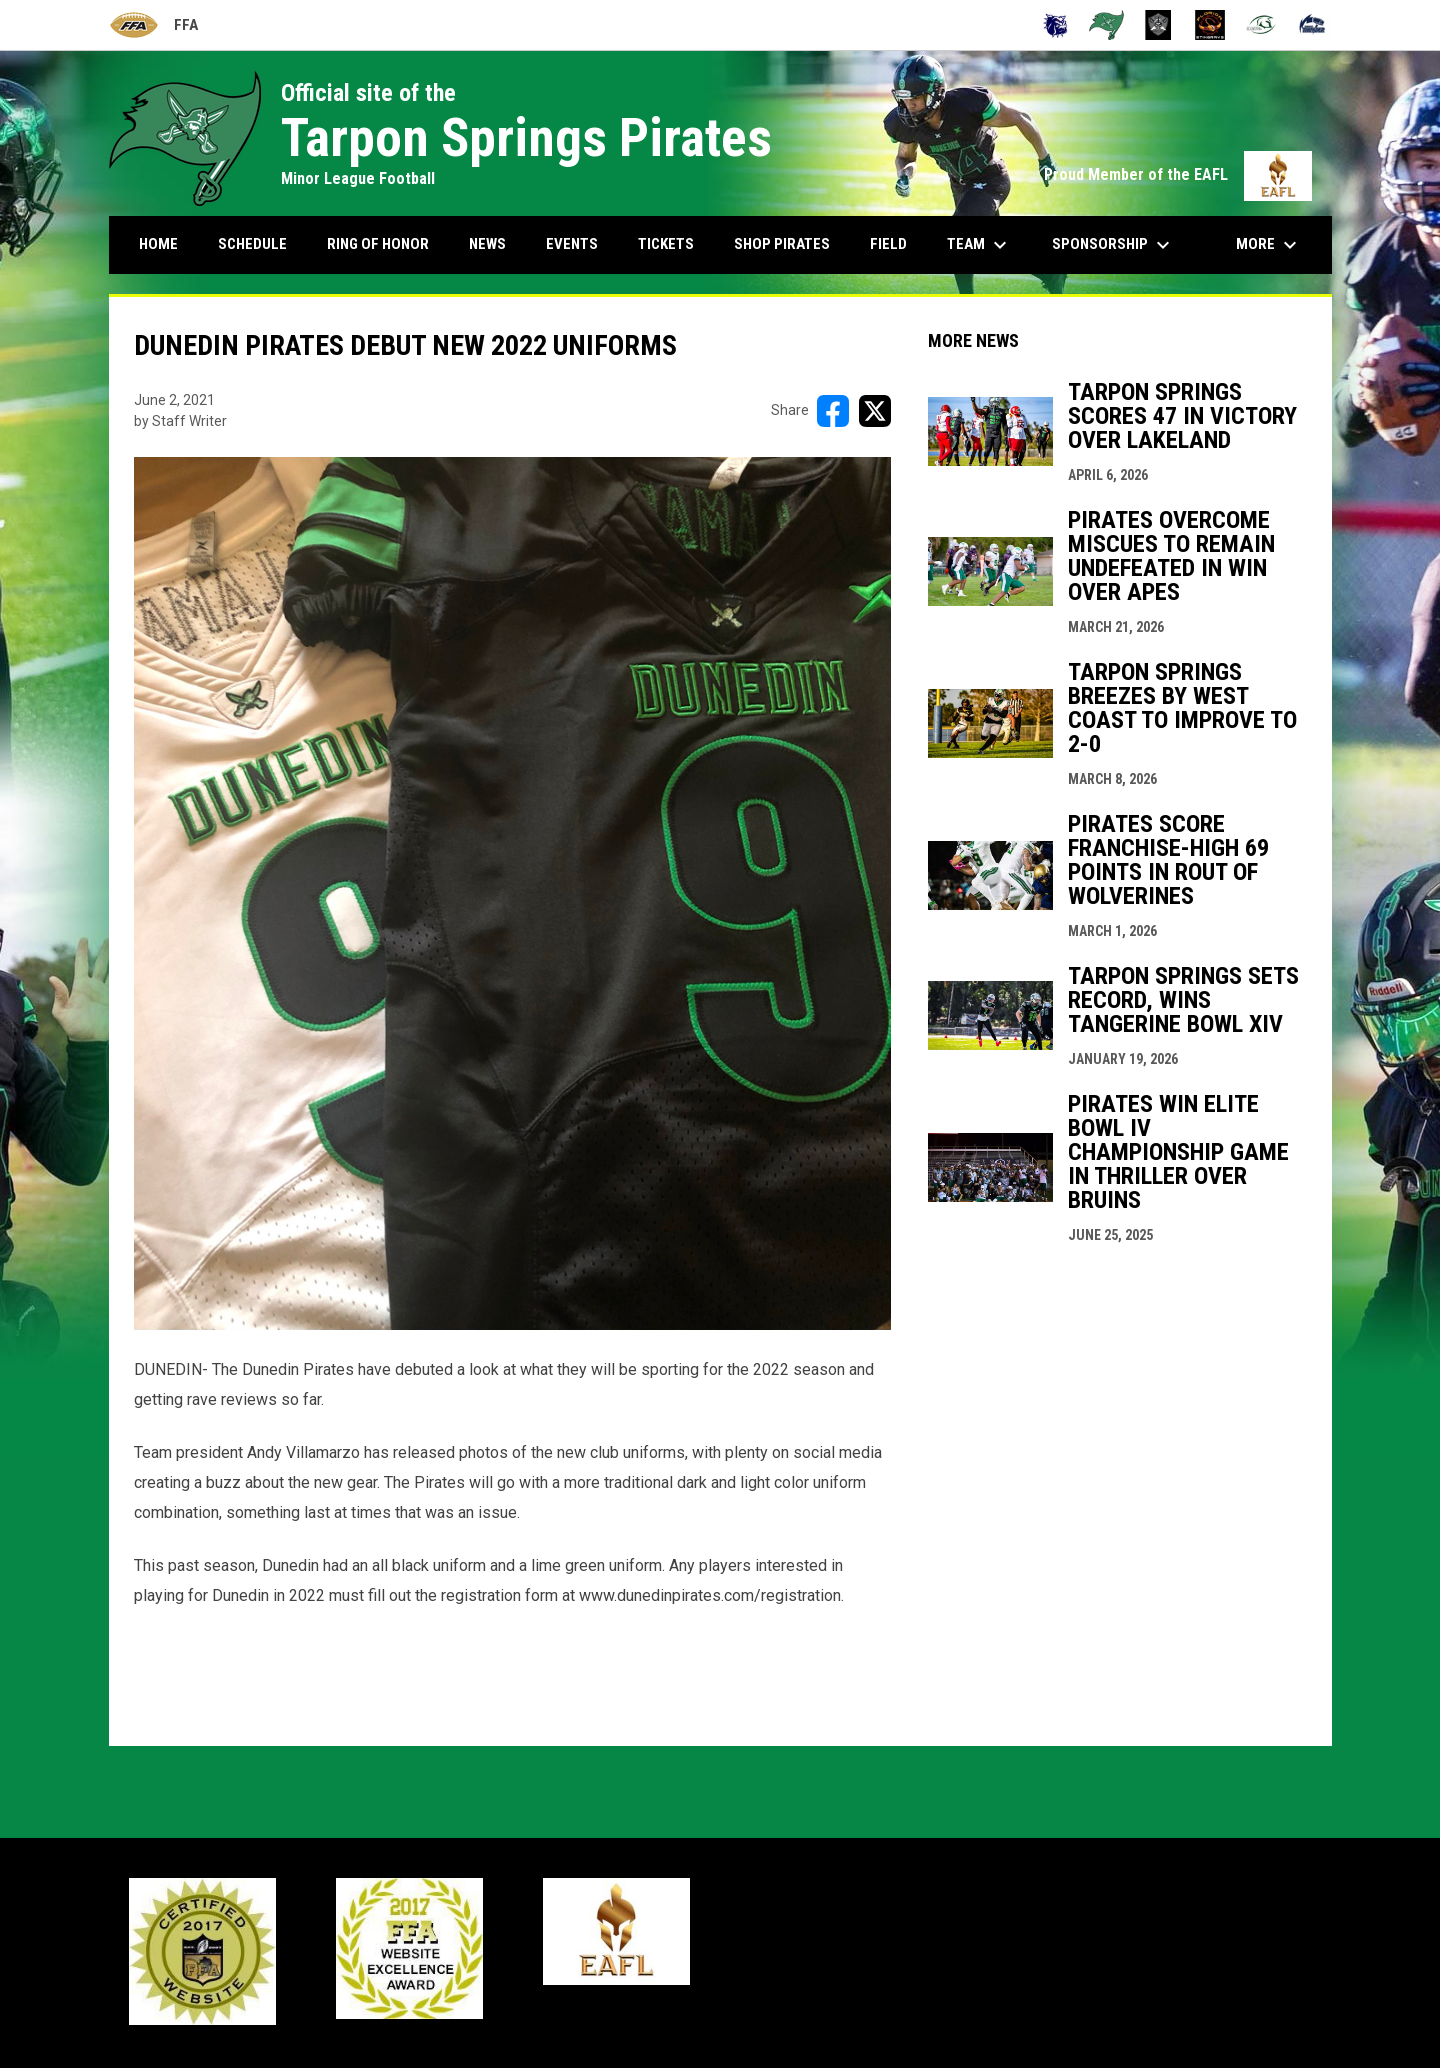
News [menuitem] (487, 244)
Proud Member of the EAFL (1178, 174)
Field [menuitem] (888, 244)
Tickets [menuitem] (666, 244)
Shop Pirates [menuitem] (782, 244)
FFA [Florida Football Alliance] (153, 25)
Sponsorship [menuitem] (1113, 245)
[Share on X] (875, 411)
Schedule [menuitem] (252, 244)
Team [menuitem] (979, 245)
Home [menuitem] (158, 244)
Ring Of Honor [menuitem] (378, 244)
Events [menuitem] (572, 244)
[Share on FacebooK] (833, 411)
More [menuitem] (1269, 245)
